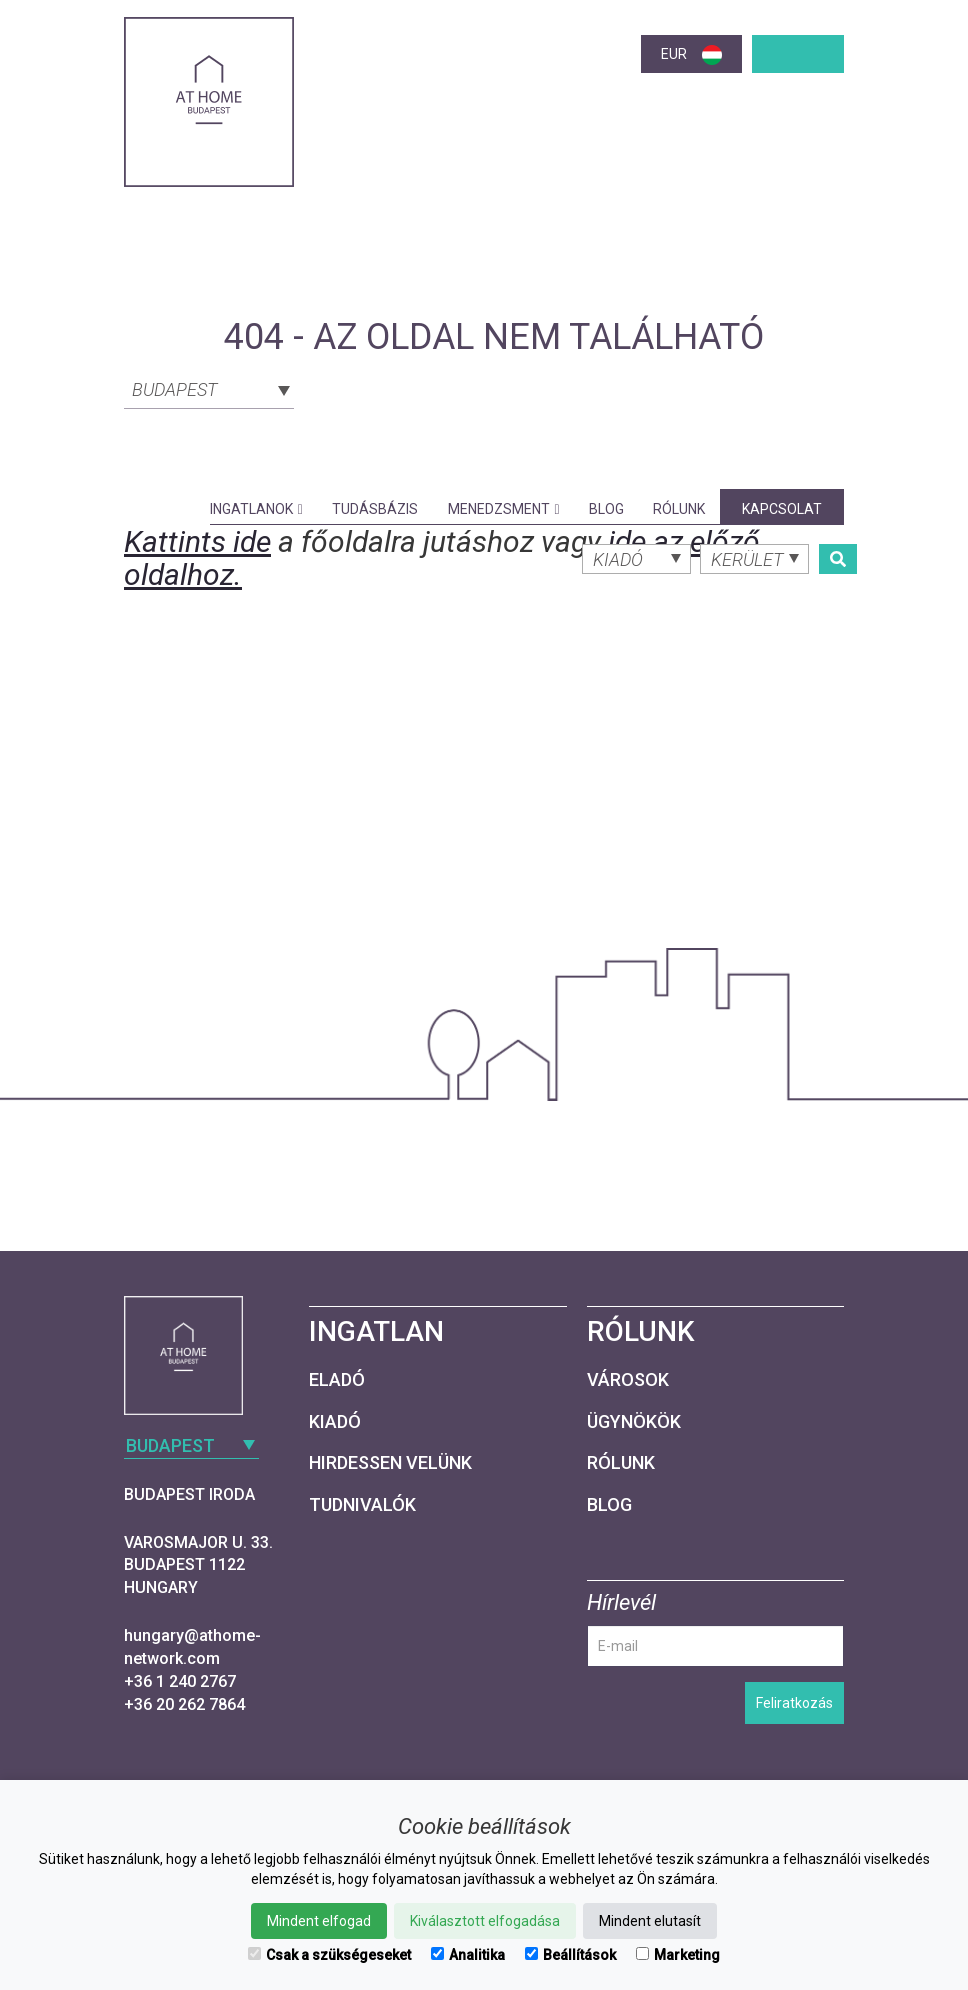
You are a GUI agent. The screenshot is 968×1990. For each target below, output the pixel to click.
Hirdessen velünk (390, 1462)
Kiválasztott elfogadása (485, 1921)
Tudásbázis (375, 509)
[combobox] (209, 388)
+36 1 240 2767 (180, 1681)
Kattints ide (197, 541)
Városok (628, 1379)
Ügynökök (634, 1421)
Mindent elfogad (319, 1921)
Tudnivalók (362, 1504)
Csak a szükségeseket (329, 1955)
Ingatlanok (256, 509)
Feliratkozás (794, 1703)
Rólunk (679, 509)
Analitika (468, 1955)
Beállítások (570, 1955)
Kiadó (335, 1421)
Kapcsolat (782, 509)
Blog (606, 509)
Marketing (678, 1955)
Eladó (337, 1379)
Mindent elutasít (650, 1921)
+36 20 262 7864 (184, 1704)
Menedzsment (504, 509)
